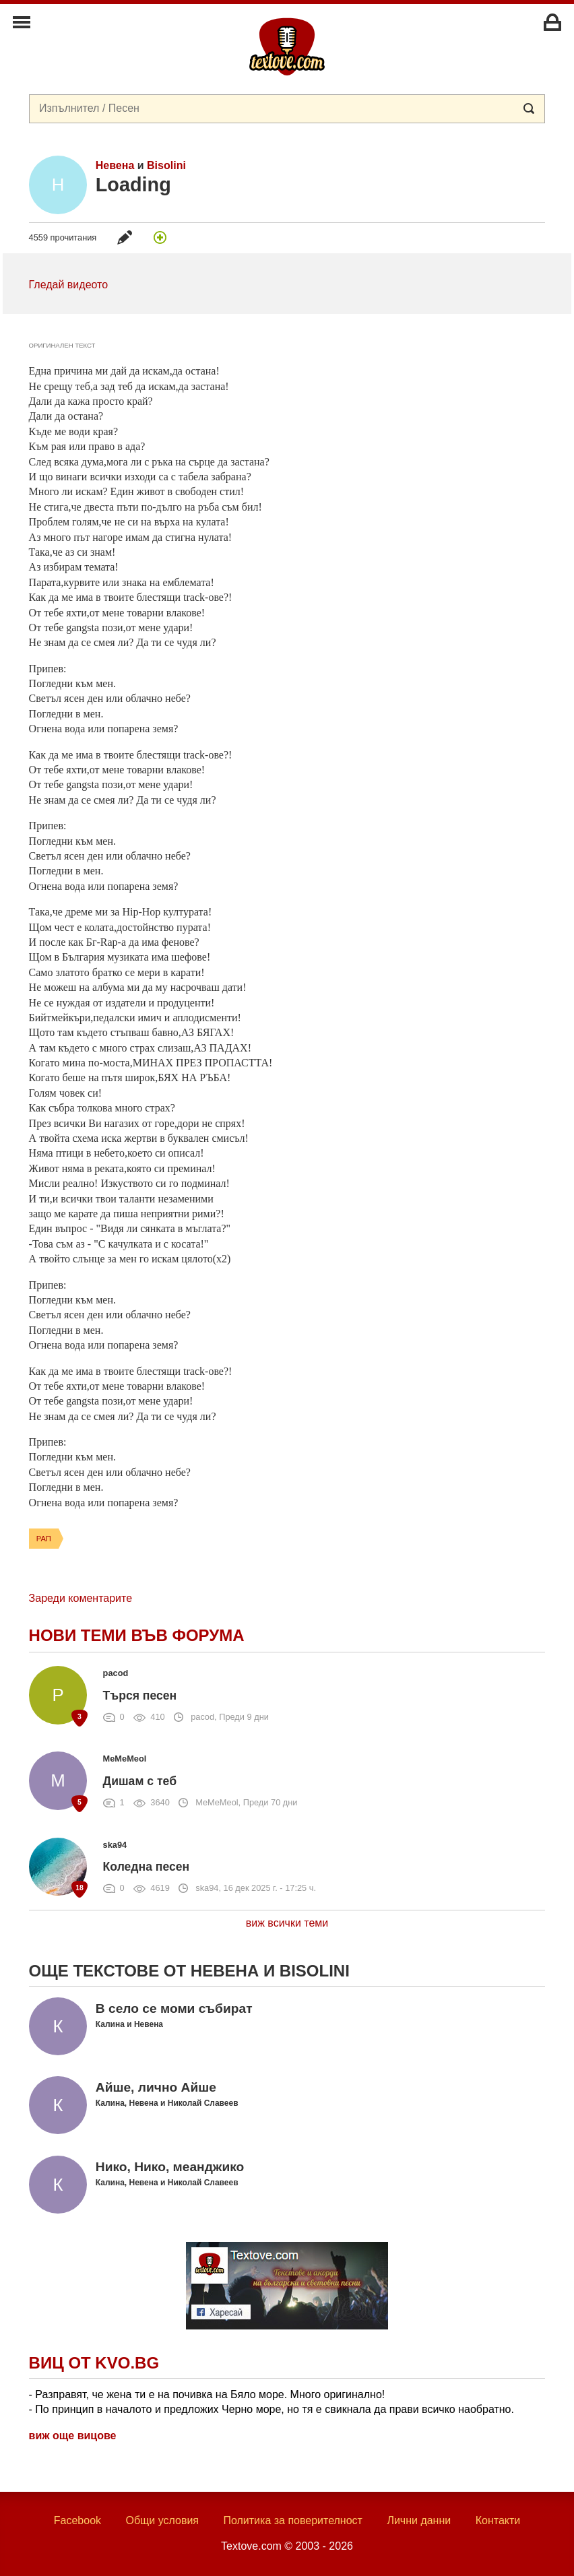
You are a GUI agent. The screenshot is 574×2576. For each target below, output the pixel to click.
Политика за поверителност (292, 2520)
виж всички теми (287, 1923)
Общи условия (162, 2520)
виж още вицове (73, 2435)
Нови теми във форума (137, 1635)
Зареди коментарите (80, 1598)
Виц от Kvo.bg (94, 2363)
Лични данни (419, 2520)
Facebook (77, 2520)
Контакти (498, 2520)
